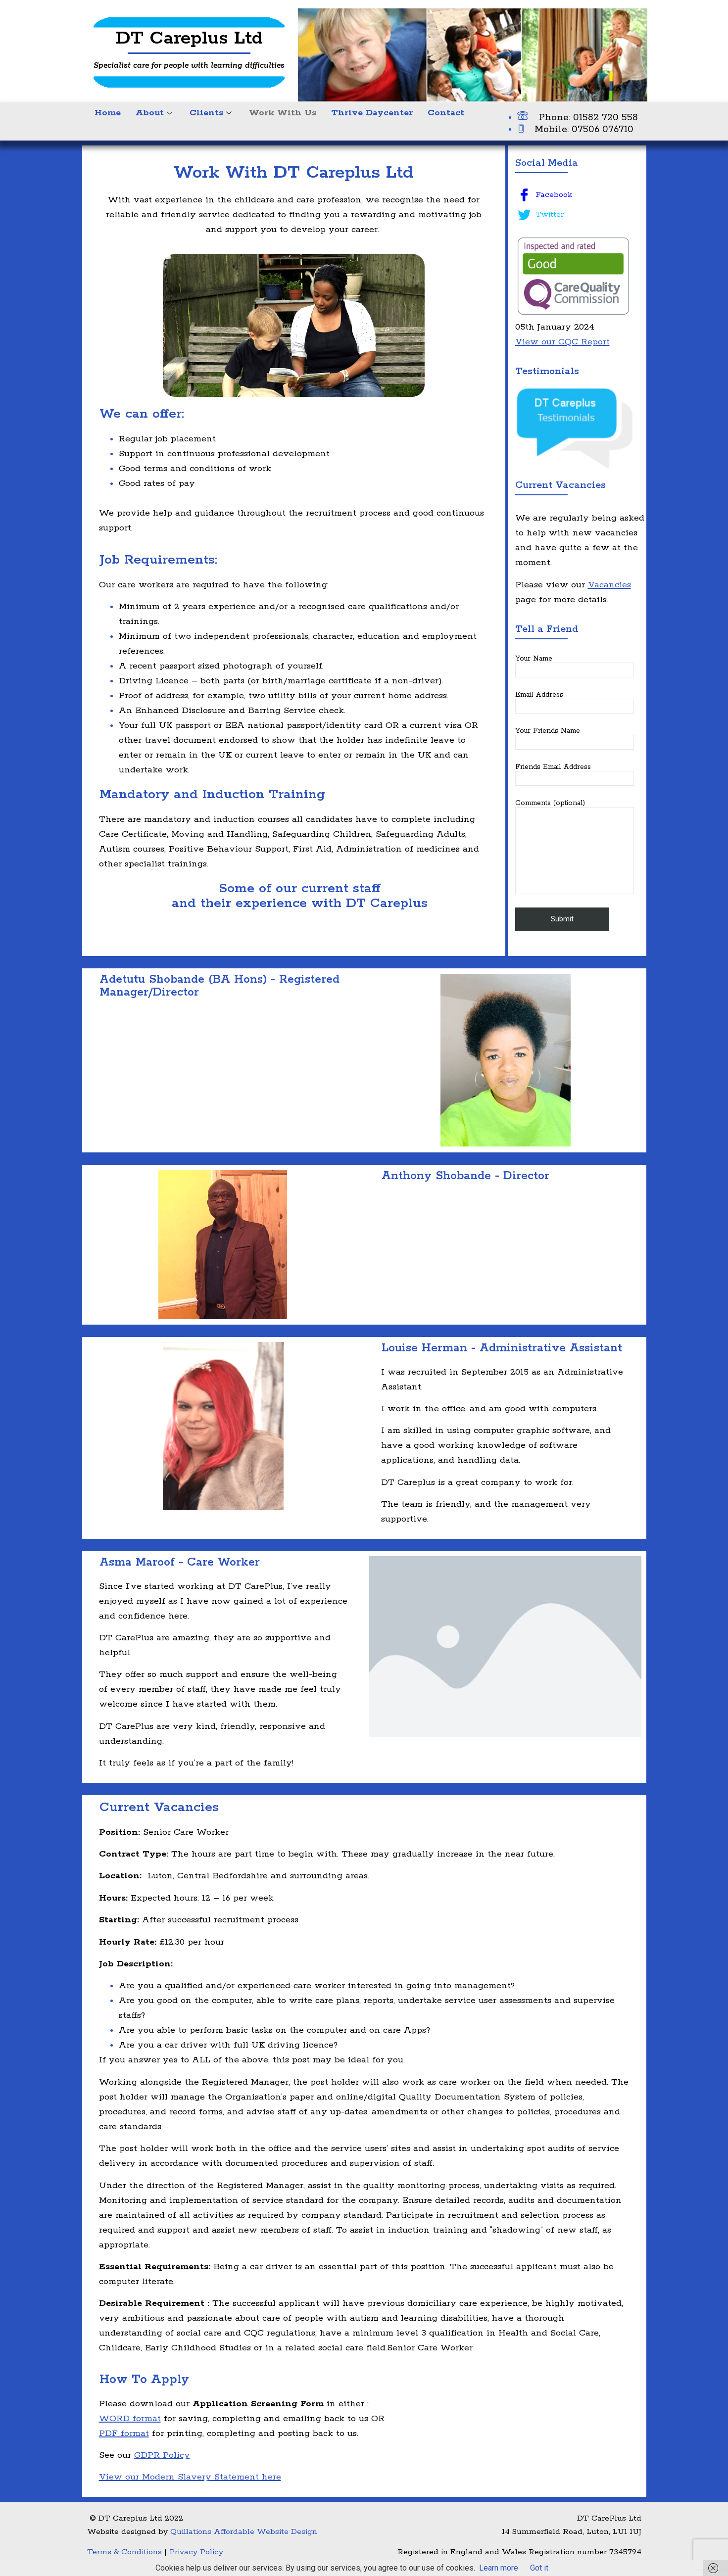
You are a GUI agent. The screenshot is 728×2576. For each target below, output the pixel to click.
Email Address (574, 702)
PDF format (124, 2433)
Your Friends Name (574, 738)
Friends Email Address (574, 774)
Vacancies (609, 584)
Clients (212, 112)
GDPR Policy (162, 2455)
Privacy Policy (196, 2552)
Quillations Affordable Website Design (243, 2532)
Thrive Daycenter (372, 112)
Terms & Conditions (124, 2552)
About (155, 112)
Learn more (498, 2568)
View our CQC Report (562, 341)
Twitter (541, 214)
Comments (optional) (574, 846)
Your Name (574, 666)
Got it (539, 2568)
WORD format (130, 2418)
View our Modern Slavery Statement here (190, 2477)
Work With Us (282, 112)
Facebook (545, 195)
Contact (446, 112)
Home (108, 112)
